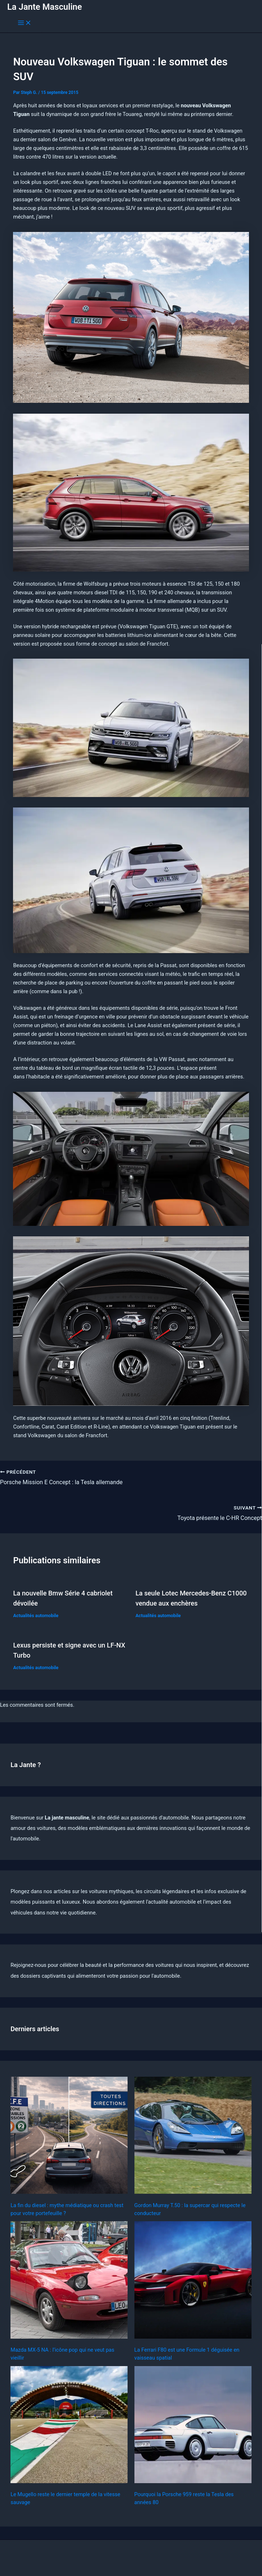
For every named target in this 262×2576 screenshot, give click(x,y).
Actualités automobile (35, 1615)
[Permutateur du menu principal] (24, 23)
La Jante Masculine (44, 7)
